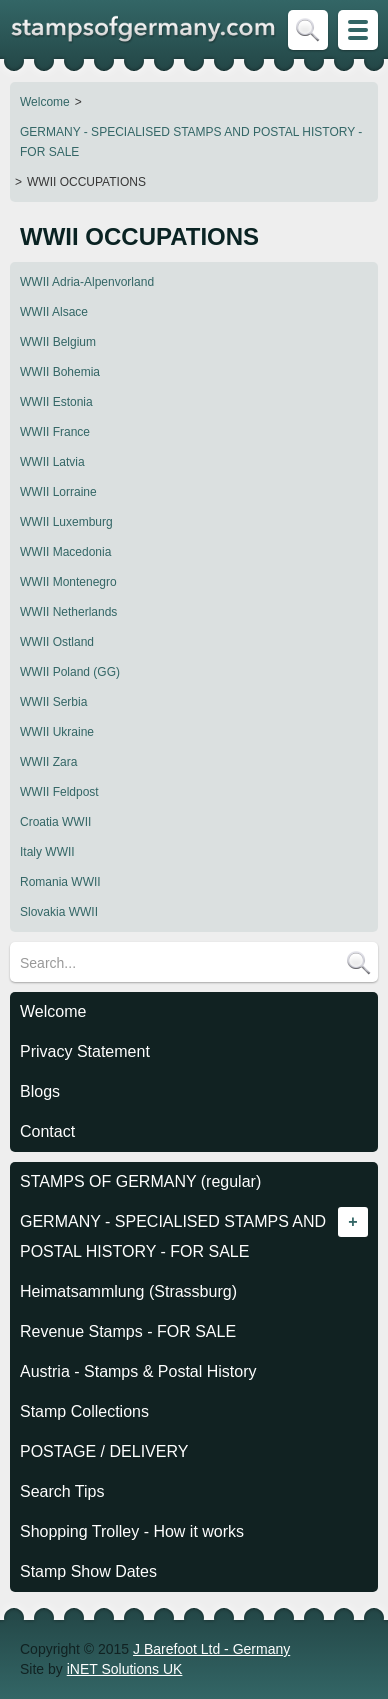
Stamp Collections (84, 1411)
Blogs (40, 1091)
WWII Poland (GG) (70, 672)
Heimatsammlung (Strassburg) (128, 1291)
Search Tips (62, 1491)
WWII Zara (48, 762)
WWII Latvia (52, 462)
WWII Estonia (56, 402)
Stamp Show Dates (88, 1571)
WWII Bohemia (60, 372)
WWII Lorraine (58, 492)
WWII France (55, 432)
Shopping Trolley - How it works (132, 1531)
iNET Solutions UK (125, 1669)
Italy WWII (47, 852)
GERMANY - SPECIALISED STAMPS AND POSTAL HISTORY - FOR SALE (191, 142)
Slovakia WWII (59, 912)
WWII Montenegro (68, 582)
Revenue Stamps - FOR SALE (128, 1331)
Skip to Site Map (358, 30)
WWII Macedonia (65, 552)
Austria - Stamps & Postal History (138, 1371)
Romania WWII (60, 882)
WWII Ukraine (57, 732)
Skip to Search (308, 30)
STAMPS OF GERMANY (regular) (140, 1181)
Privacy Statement (85, 1051)
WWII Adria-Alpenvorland (87, 282)
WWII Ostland (57, 642)
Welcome (45, 102)
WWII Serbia (53, 702)
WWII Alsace (54, 312)
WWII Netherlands (68, 612)
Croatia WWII (55, 822)
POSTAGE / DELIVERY (104, 1451)
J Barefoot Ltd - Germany (211, 1649)
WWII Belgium (58, 342)
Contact (47, 1131)
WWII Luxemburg (66, 522)
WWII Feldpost (59, 792)
